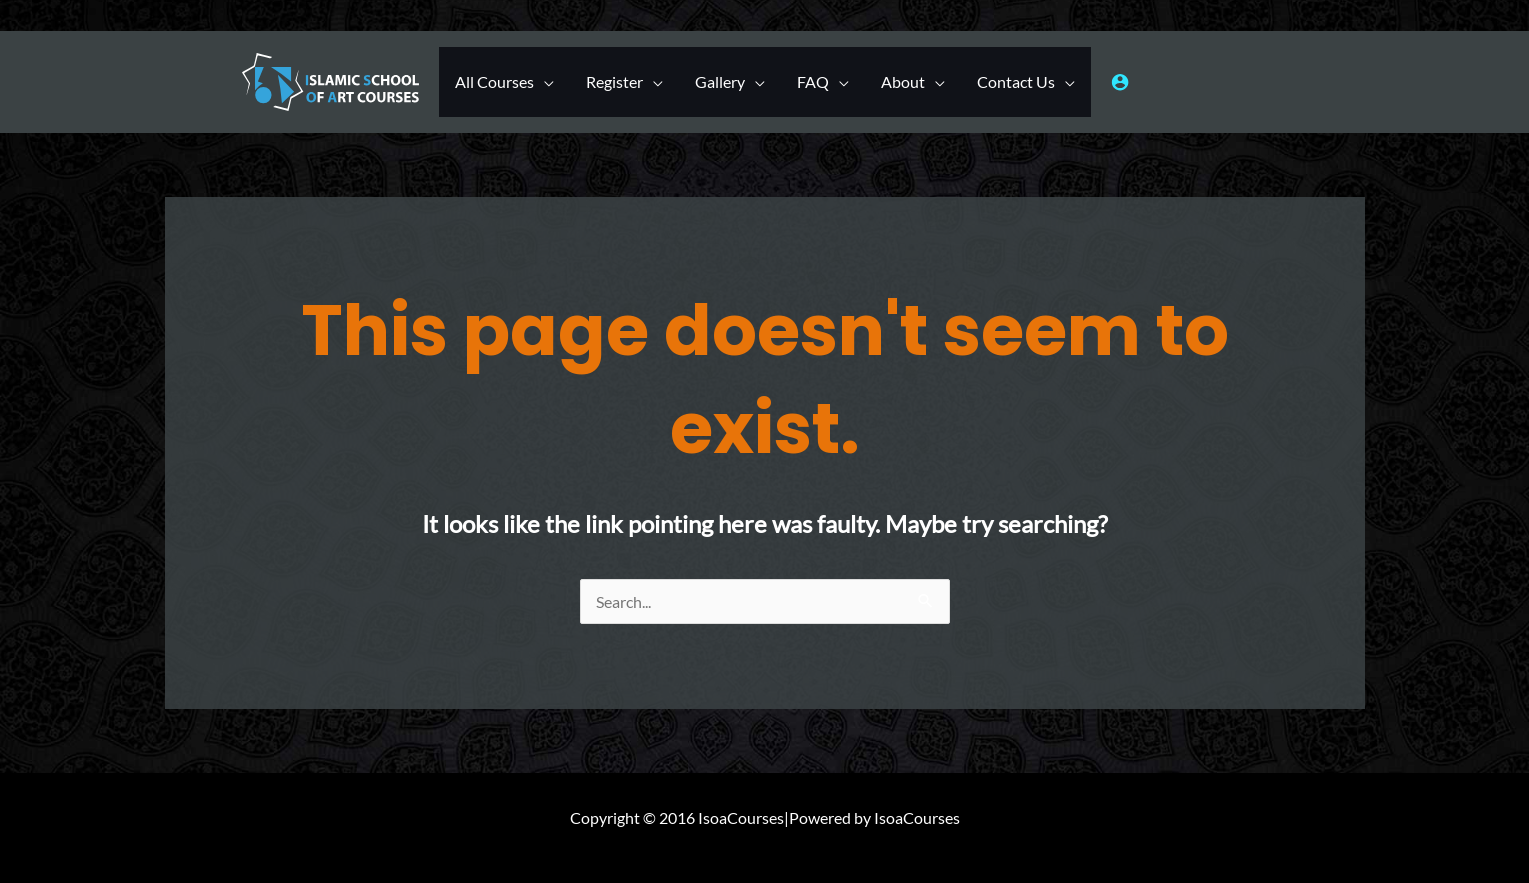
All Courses (494, 81)
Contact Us (1016, 81)
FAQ (813, 81)
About (903, 81)
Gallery (720, 81)
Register (614, 81)
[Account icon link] (1120, 82)
